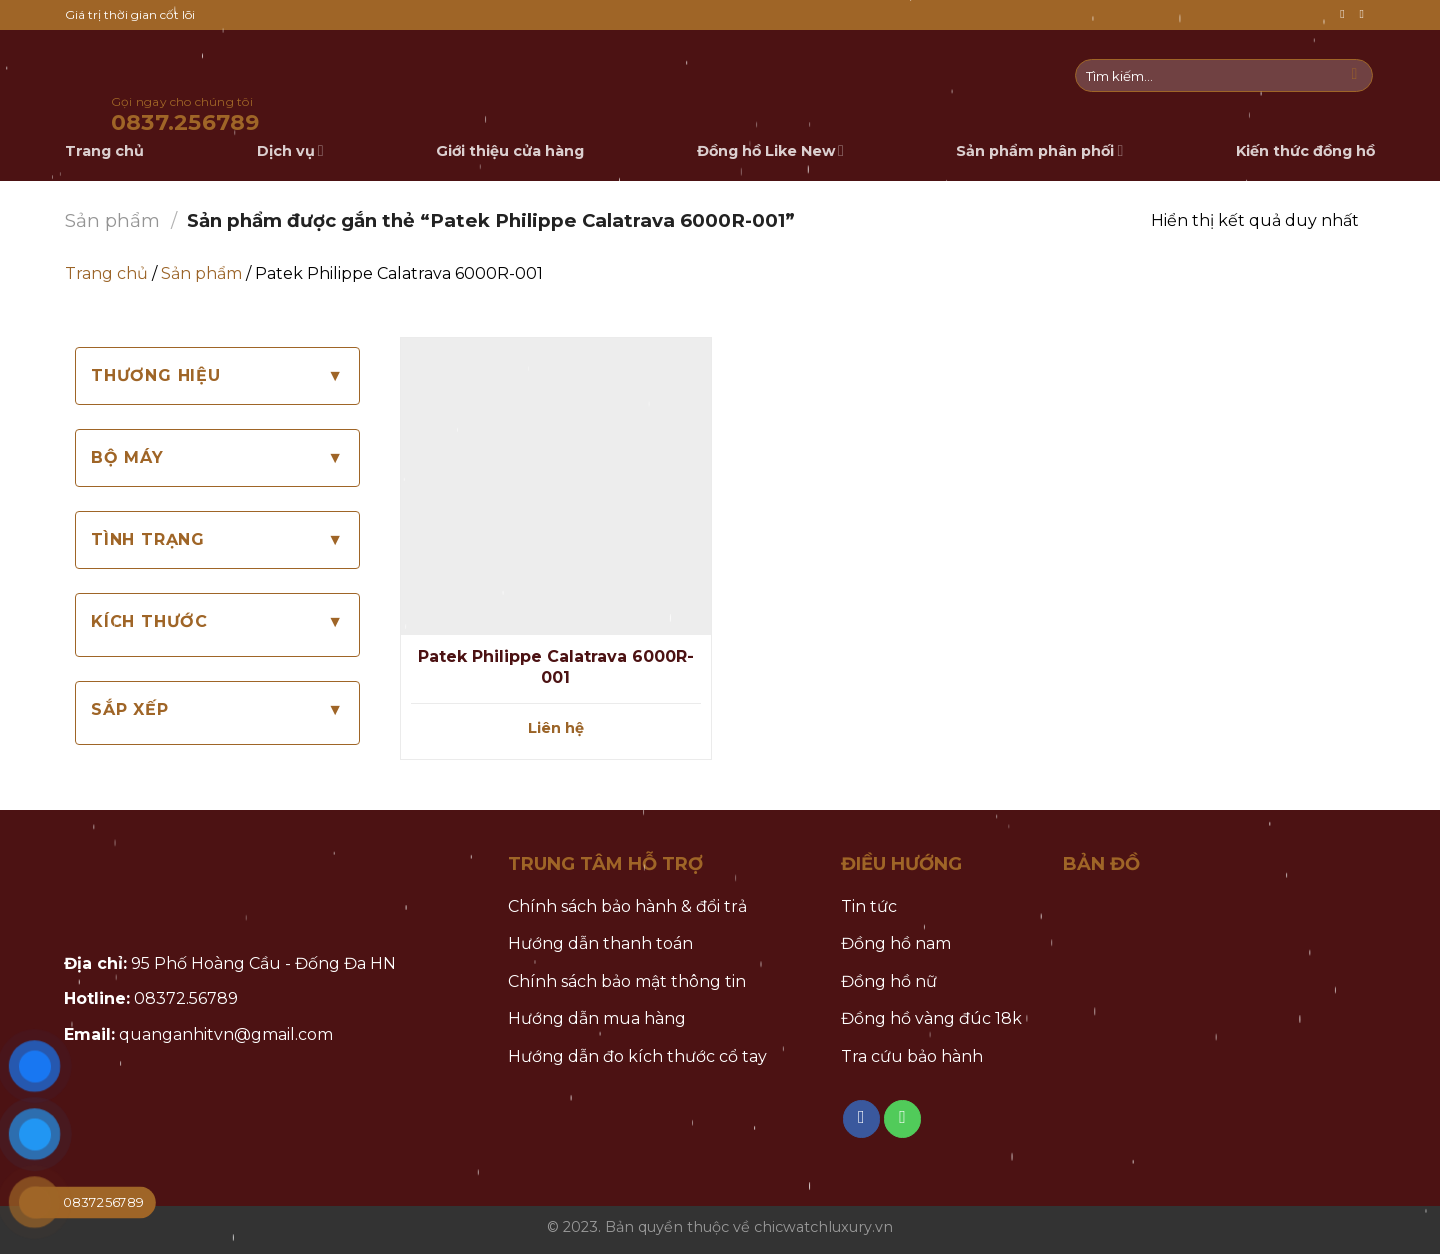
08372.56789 (186, 998)
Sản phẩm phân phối (1039, 150)
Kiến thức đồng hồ (1305, 151)
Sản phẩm (112, 220)
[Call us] (1365, 14)
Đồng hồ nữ (889, 981)
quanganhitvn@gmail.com (226, 1034)
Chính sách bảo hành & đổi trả (627, 906)
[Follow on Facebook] (1346, 14)
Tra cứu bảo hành (912, 1056)
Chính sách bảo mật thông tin (627, 981)
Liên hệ (556, 728)
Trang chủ (106, 273)
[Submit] (1354, 76)
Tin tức (869, 906)
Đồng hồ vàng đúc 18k (931, 1018)
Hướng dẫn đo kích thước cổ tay (637, 1056)
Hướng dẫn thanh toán (600, 943)
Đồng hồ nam (896, 943)
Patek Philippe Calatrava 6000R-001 (556, 667)
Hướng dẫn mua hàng (597, 1018)
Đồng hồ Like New (770, 150)
